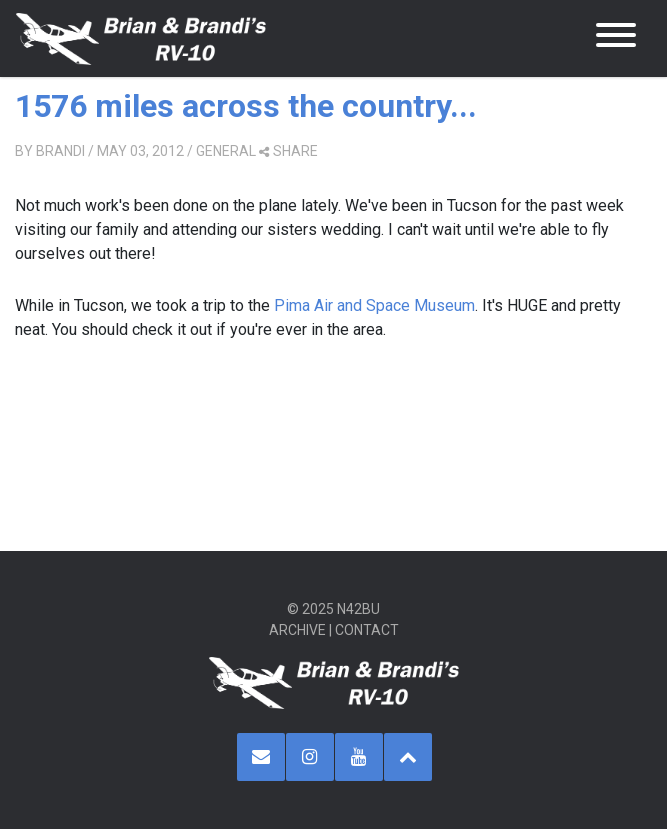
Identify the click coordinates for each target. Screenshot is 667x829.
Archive (297, 630)
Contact (367, 630)
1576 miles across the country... (246, 106)
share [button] (288, 151)
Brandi (60, 151)
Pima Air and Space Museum (374, 305)
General (226, 151)
